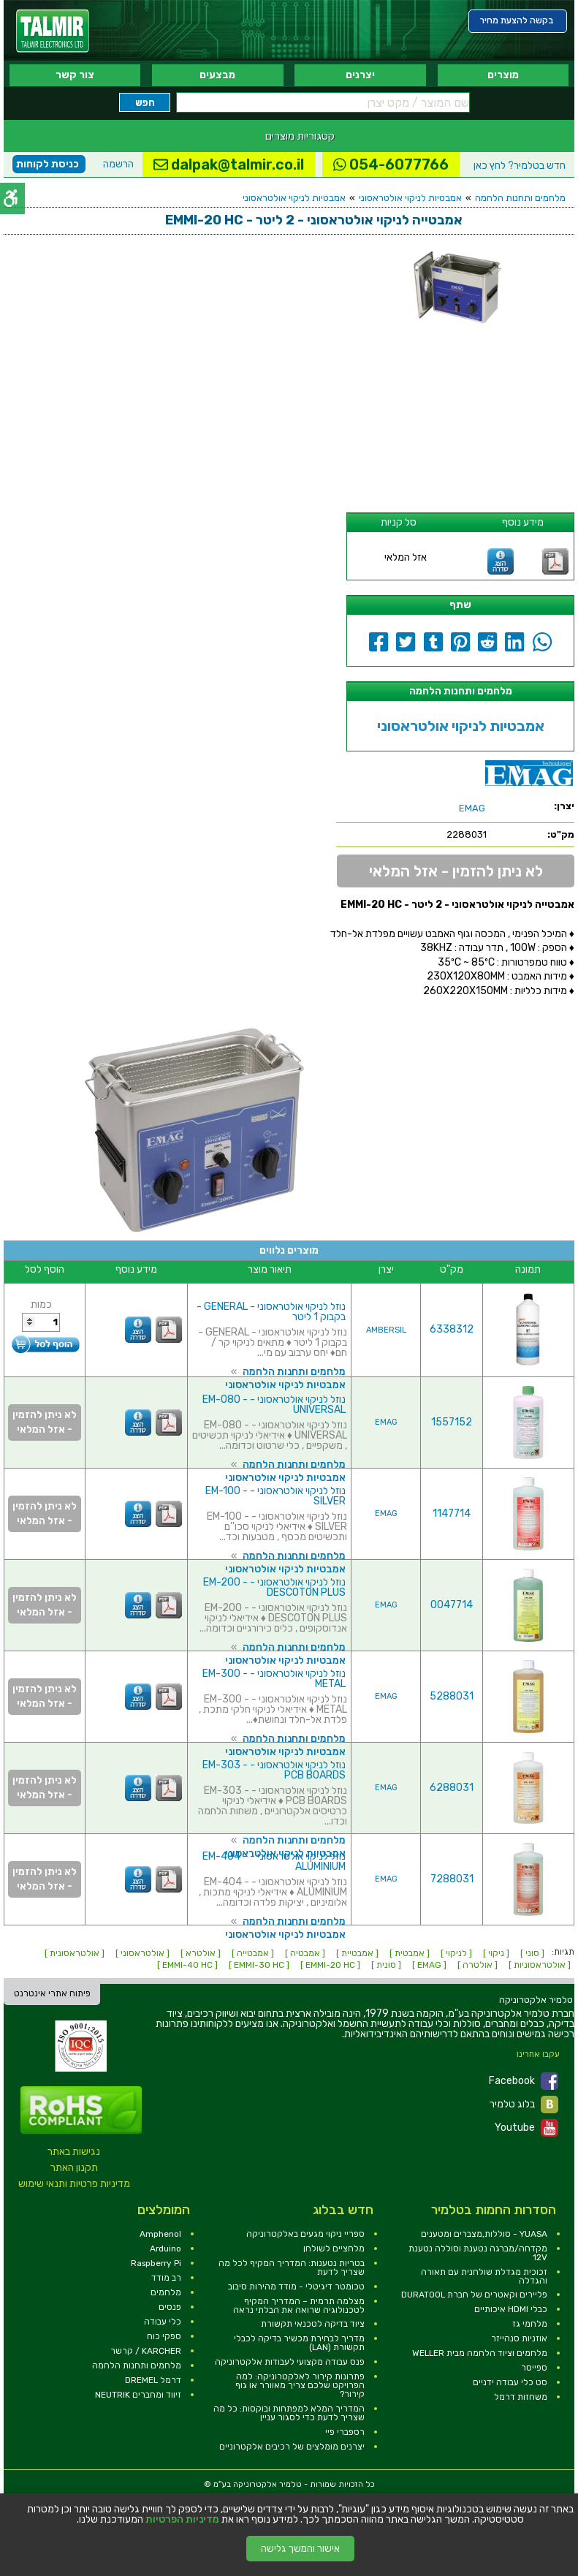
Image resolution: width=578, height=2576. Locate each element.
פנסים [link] (170, 2307)
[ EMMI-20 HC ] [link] (330, 1965)
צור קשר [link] (75, 75)
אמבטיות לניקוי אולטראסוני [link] (410, 197)
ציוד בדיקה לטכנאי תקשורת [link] (313, 2324)
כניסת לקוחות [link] (47, 164)
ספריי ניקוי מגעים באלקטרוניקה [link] (305, 2234)
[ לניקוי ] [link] (456, 1953)
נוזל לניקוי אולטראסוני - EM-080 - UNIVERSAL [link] (274, 1404)
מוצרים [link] (503, 75)
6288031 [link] (452, 1787)
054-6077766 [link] (391, 164)
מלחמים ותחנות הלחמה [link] (520, 197)
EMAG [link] (386, 1422)
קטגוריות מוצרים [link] (300, 136)
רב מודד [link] (166, 2278)
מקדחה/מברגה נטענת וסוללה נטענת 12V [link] (477, 2252)
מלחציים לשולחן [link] (334, 2248)
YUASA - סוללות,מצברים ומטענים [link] (484, 2234)
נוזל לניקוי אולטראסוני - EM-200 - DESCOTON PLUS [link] (274, 1587)
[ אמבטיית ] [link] (357, 1953)
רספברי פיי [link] (345, 2432)
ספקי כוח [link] (164, 2336)
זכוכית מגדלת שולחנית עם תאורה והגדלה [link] (484, 2276)
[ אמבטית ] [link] (409, 1953)
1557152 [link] (451, 1422)
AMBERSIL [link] (386, 1330)
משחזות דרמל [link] (520, 2397)
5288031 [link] (452, 1696)
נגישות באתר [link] (73, 2151)
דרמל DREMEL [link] (153, 2380)
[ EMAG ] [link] (429, 1965)
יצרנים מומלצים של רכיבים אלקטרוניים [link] (292, 2446)
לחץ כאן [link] (520, 165)
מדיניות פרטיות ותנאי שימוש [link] (74, 2184)
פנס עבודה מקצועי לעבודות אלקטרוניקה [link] (290, 2362)
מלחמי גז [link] (529, 2324)
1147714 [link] (452, 1513)
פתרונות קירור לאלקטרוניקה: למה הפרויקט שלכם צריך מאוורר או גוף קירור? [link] (300, 2385)
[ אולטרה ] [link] (477, 1965)
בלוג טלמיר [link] (524, 2104)
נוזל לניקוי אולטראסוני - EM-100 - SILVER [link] (275, 1496)
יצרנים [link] (360, 75)
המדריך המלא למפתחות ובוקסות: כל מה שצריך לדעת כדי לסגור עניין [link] (289, 2412)
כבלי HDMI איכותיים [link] (510, 2309)
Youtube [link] (526, 2128)
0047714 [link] (451, 1605)
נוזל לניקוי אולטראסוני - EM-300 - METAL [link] (274, 1678)
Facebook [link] (523, 2081)
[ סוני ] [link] (532, 1953)
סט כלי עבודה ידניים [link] (510, 2382)
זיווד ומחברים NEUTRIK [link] (138, 2395)
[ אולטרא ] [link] (200, 1953)
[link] (53, 31)
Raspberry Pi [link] (156, 2263)
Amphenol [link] (160, 2234)
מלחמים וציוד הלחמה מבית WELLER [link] (479, 2353)
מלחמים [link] (166, 2292)
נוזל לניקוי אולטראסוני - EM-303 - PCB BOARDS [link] (274, 1770)
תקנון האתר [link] (74, 2168)
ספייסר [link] (534, 2368)
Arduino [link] (165, 2248)
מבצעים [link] (217, 75)
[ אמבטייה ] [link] (252, 1953)
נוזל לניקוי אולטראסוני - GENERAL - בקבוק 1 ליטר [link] (271, 1311)
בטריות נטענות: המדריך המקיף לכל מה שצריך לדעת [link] (291, 2267)
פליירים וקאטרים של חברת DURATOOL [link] (474, 2294)
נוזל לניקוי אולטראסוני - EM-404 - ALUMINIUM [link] (274, 1861)
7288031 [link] (452, 1879)
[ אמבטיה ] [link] (305, 1953)
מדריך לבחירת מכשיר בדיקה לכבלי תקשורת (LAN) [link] (299, 2342)
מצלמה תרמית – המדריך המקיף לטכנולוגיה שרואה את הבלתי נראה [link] (299, 2305)
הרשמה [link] (118, 164)
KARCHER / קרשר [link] (145, 2351)
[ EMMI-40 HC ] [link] (187, 1965)
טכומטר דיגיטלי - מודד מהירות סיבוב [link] (296, 2286)
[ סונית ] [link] (386, 1965)
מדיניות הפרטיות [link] (182, 2520)
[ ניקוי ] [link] (496, 1953)
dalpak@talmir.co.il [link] (228, 164)
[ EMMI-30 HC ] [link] (259, 1965)
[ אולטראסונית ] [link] (74, 1953)
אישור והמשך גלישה (300, 2548)
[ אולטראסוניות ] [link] (539, 1965)
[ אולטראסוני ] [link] (142, 1953)
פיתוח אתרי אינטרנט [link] (52, 1993)
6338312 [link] (452, 1329)
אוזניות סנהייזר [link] (519, 2338)
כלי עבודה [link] (162, 2321)
